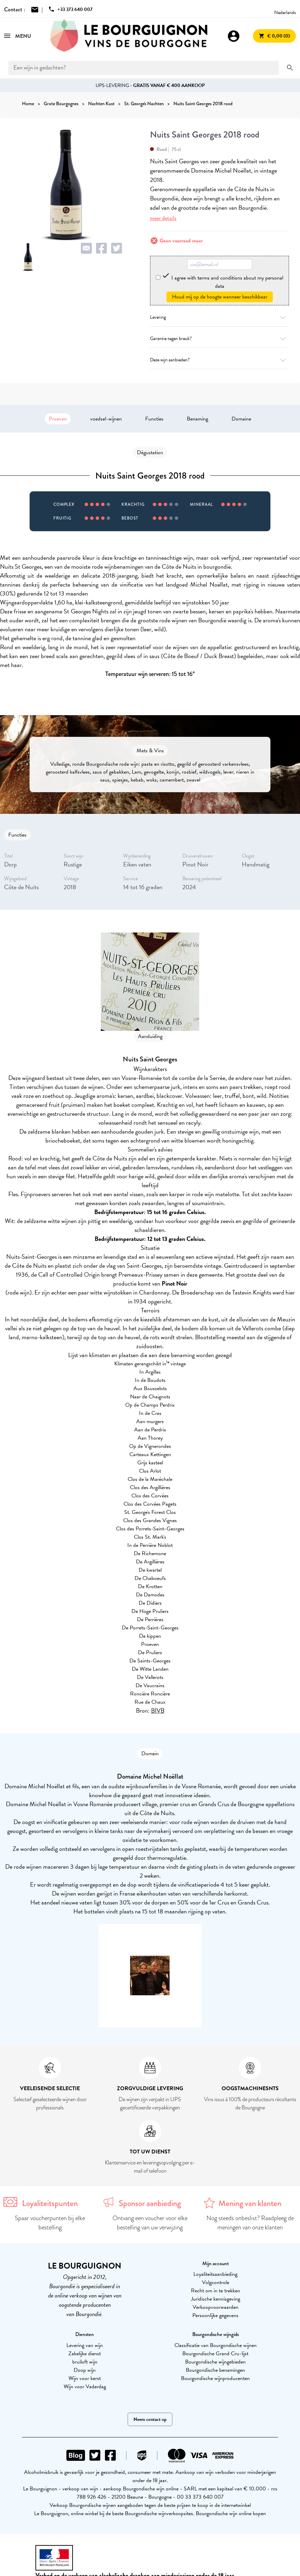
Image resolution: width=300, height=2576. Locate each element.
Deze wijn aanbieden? (219, 359)
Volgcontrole (215, 2282)
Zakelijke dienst (84, 2353)
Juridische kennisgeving (215, 2299)
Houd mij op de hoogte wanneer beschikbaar (219, 297)
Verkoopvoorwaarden (215, 2307)
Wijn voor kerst (84, 2378)
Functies (154, 419)
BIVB (157, 1710)
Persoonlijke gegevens (215, 2315)
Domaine (241, 419)
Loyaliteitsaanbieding (215, 2274)
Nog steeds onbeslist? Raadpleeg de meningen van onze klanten (250, 2223)
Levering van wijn (84, 2345)
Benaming (197, 419)
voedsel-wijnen (106, 419)
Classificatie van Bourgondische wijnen (215, 2345)
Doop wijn (85, 2370)
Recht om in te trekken (215, 2290)
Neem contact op (150, 2419)
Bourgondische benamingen (215, 2370)
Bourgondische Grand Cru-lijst (215, 2353)
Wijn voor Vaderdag (85, 2386)
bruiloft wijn (84, 2362)
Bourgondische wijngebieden (215, 2362)
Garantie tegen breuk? (219, 338)
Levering (219, 317)
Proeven (58, 419)
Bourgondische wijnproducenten (215, 2378)
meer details (163, 218)
